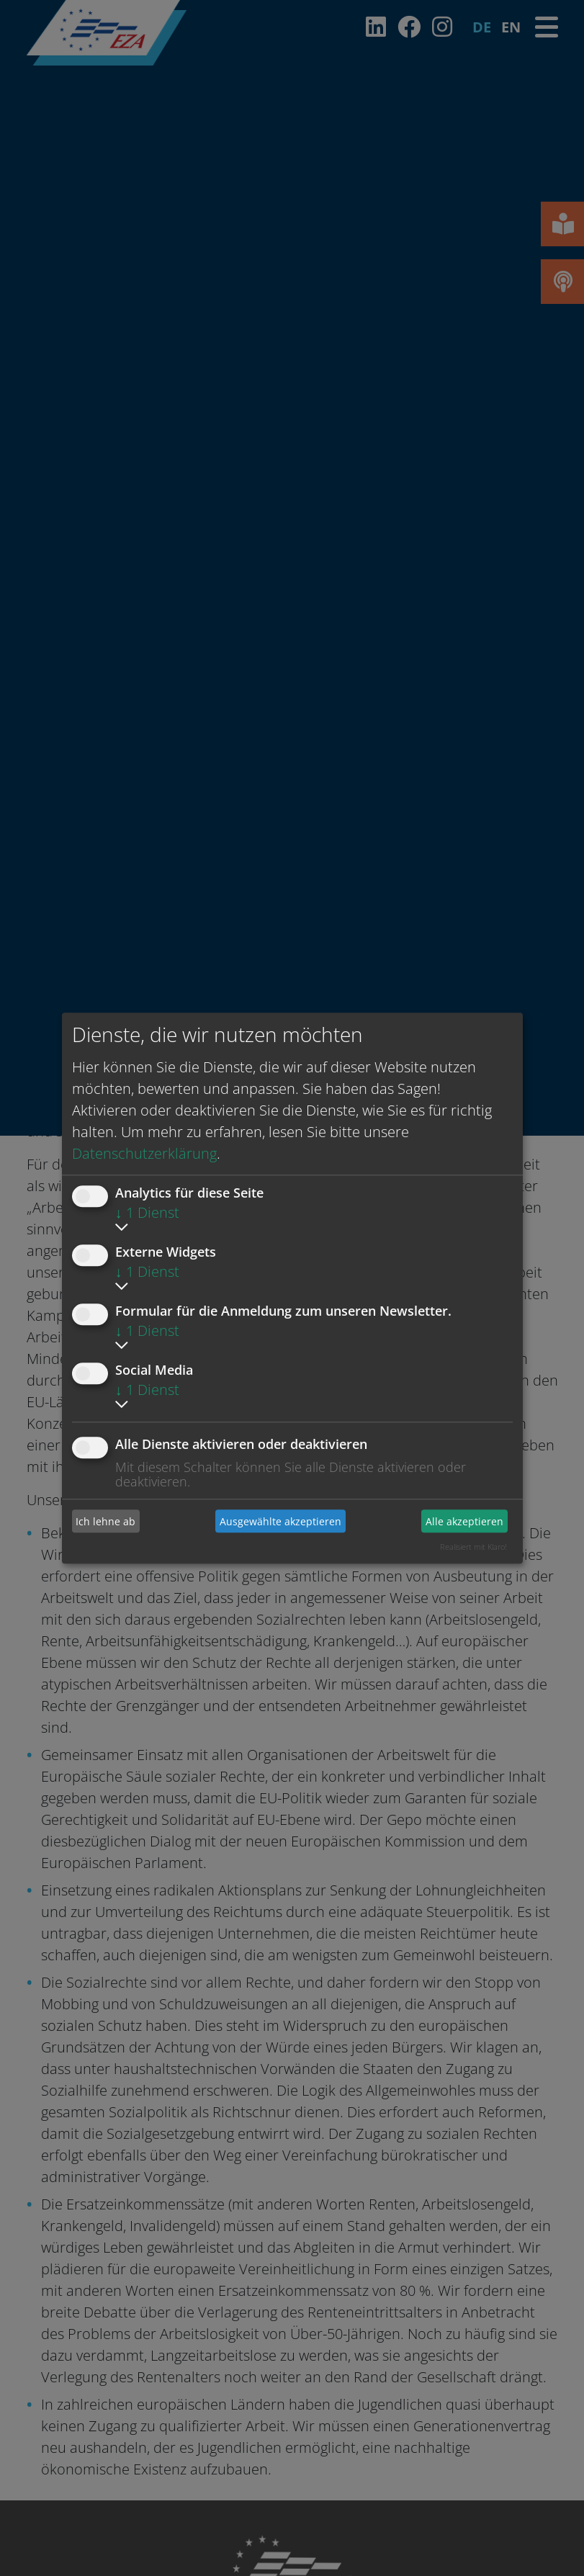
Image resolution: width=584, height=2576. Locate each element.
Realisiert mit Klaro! (473, 1546)
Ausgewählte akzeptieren (280, 1521)
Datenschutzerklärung (144, 1153)
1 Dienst (147, 1212)
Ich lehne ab (105, 1521)
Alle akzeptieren (464, 1521)
